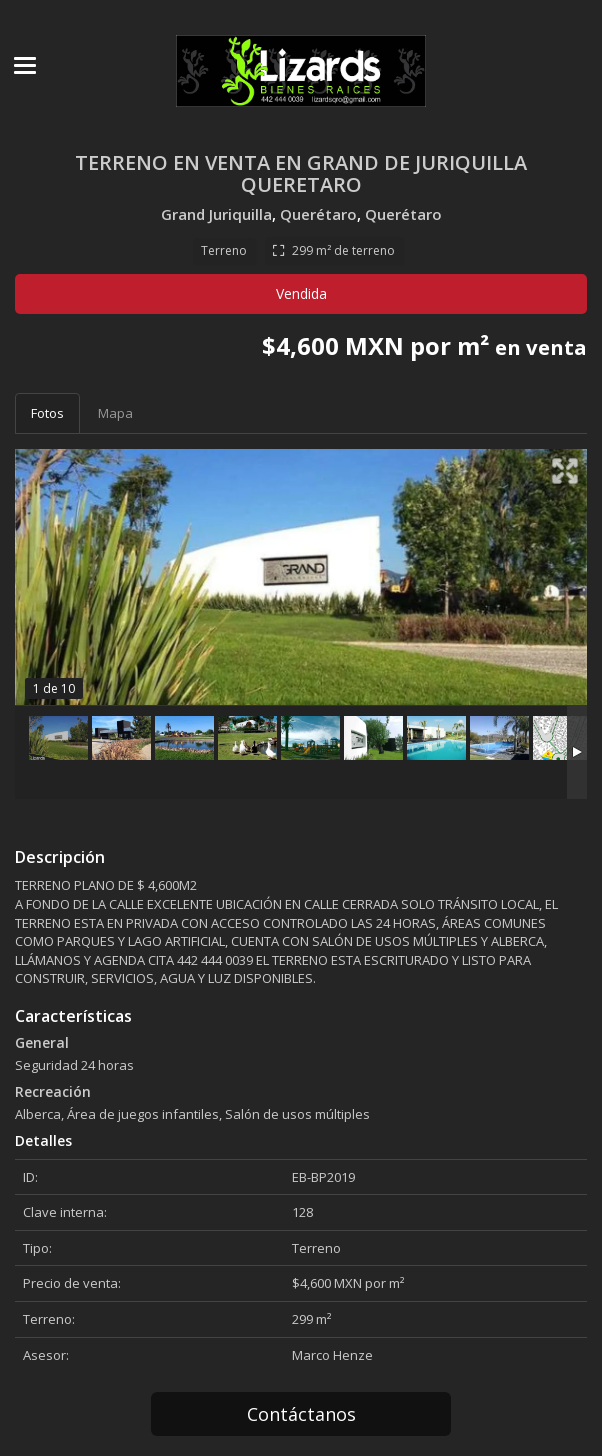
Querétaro (318, 214)
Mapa (115, 413)
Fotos (47, 413)
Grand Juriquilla (216, 214)
